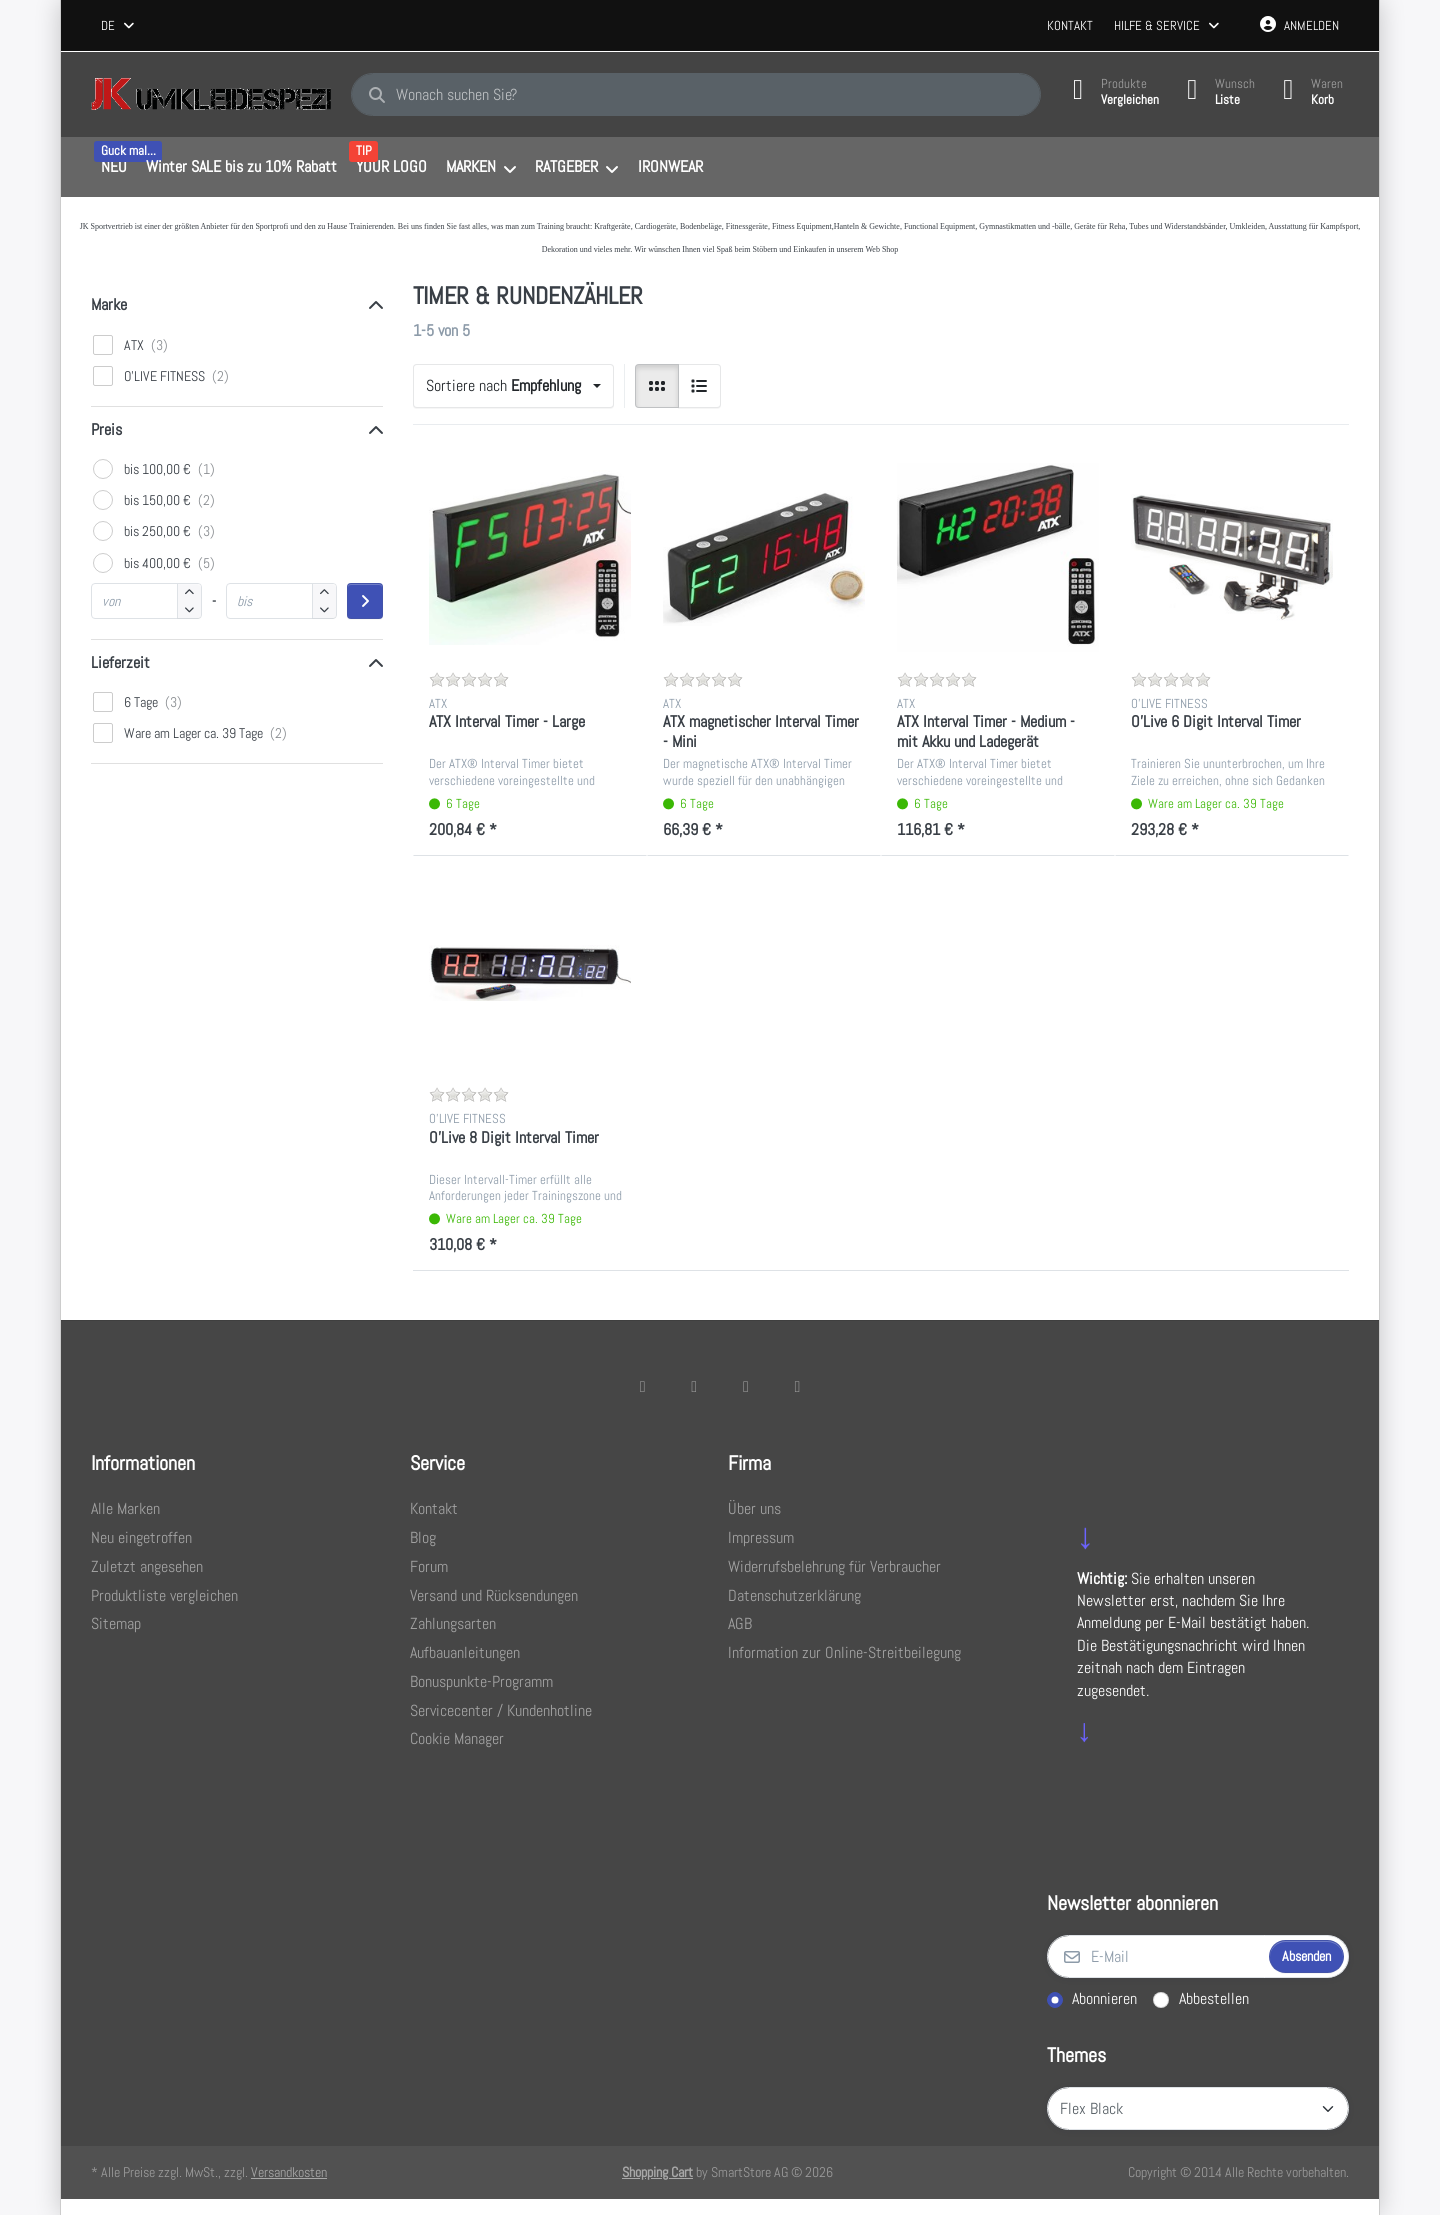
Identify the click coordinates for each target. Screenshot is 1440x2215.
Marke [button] (109, 304)
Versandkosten (289, 2172)
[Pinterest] (798, 1386)
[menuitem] (113, 168)
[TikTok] (746, 1386)
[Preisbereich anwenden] (365, 601)
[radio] (657, 386)
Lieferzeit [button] (120, 662)
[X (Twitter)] (694, 1386)
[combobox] (119, 26)
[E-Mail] (1156, 1957)
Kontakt (1070, 25)
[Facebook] (643, 1386)
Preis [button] (106, 429)
